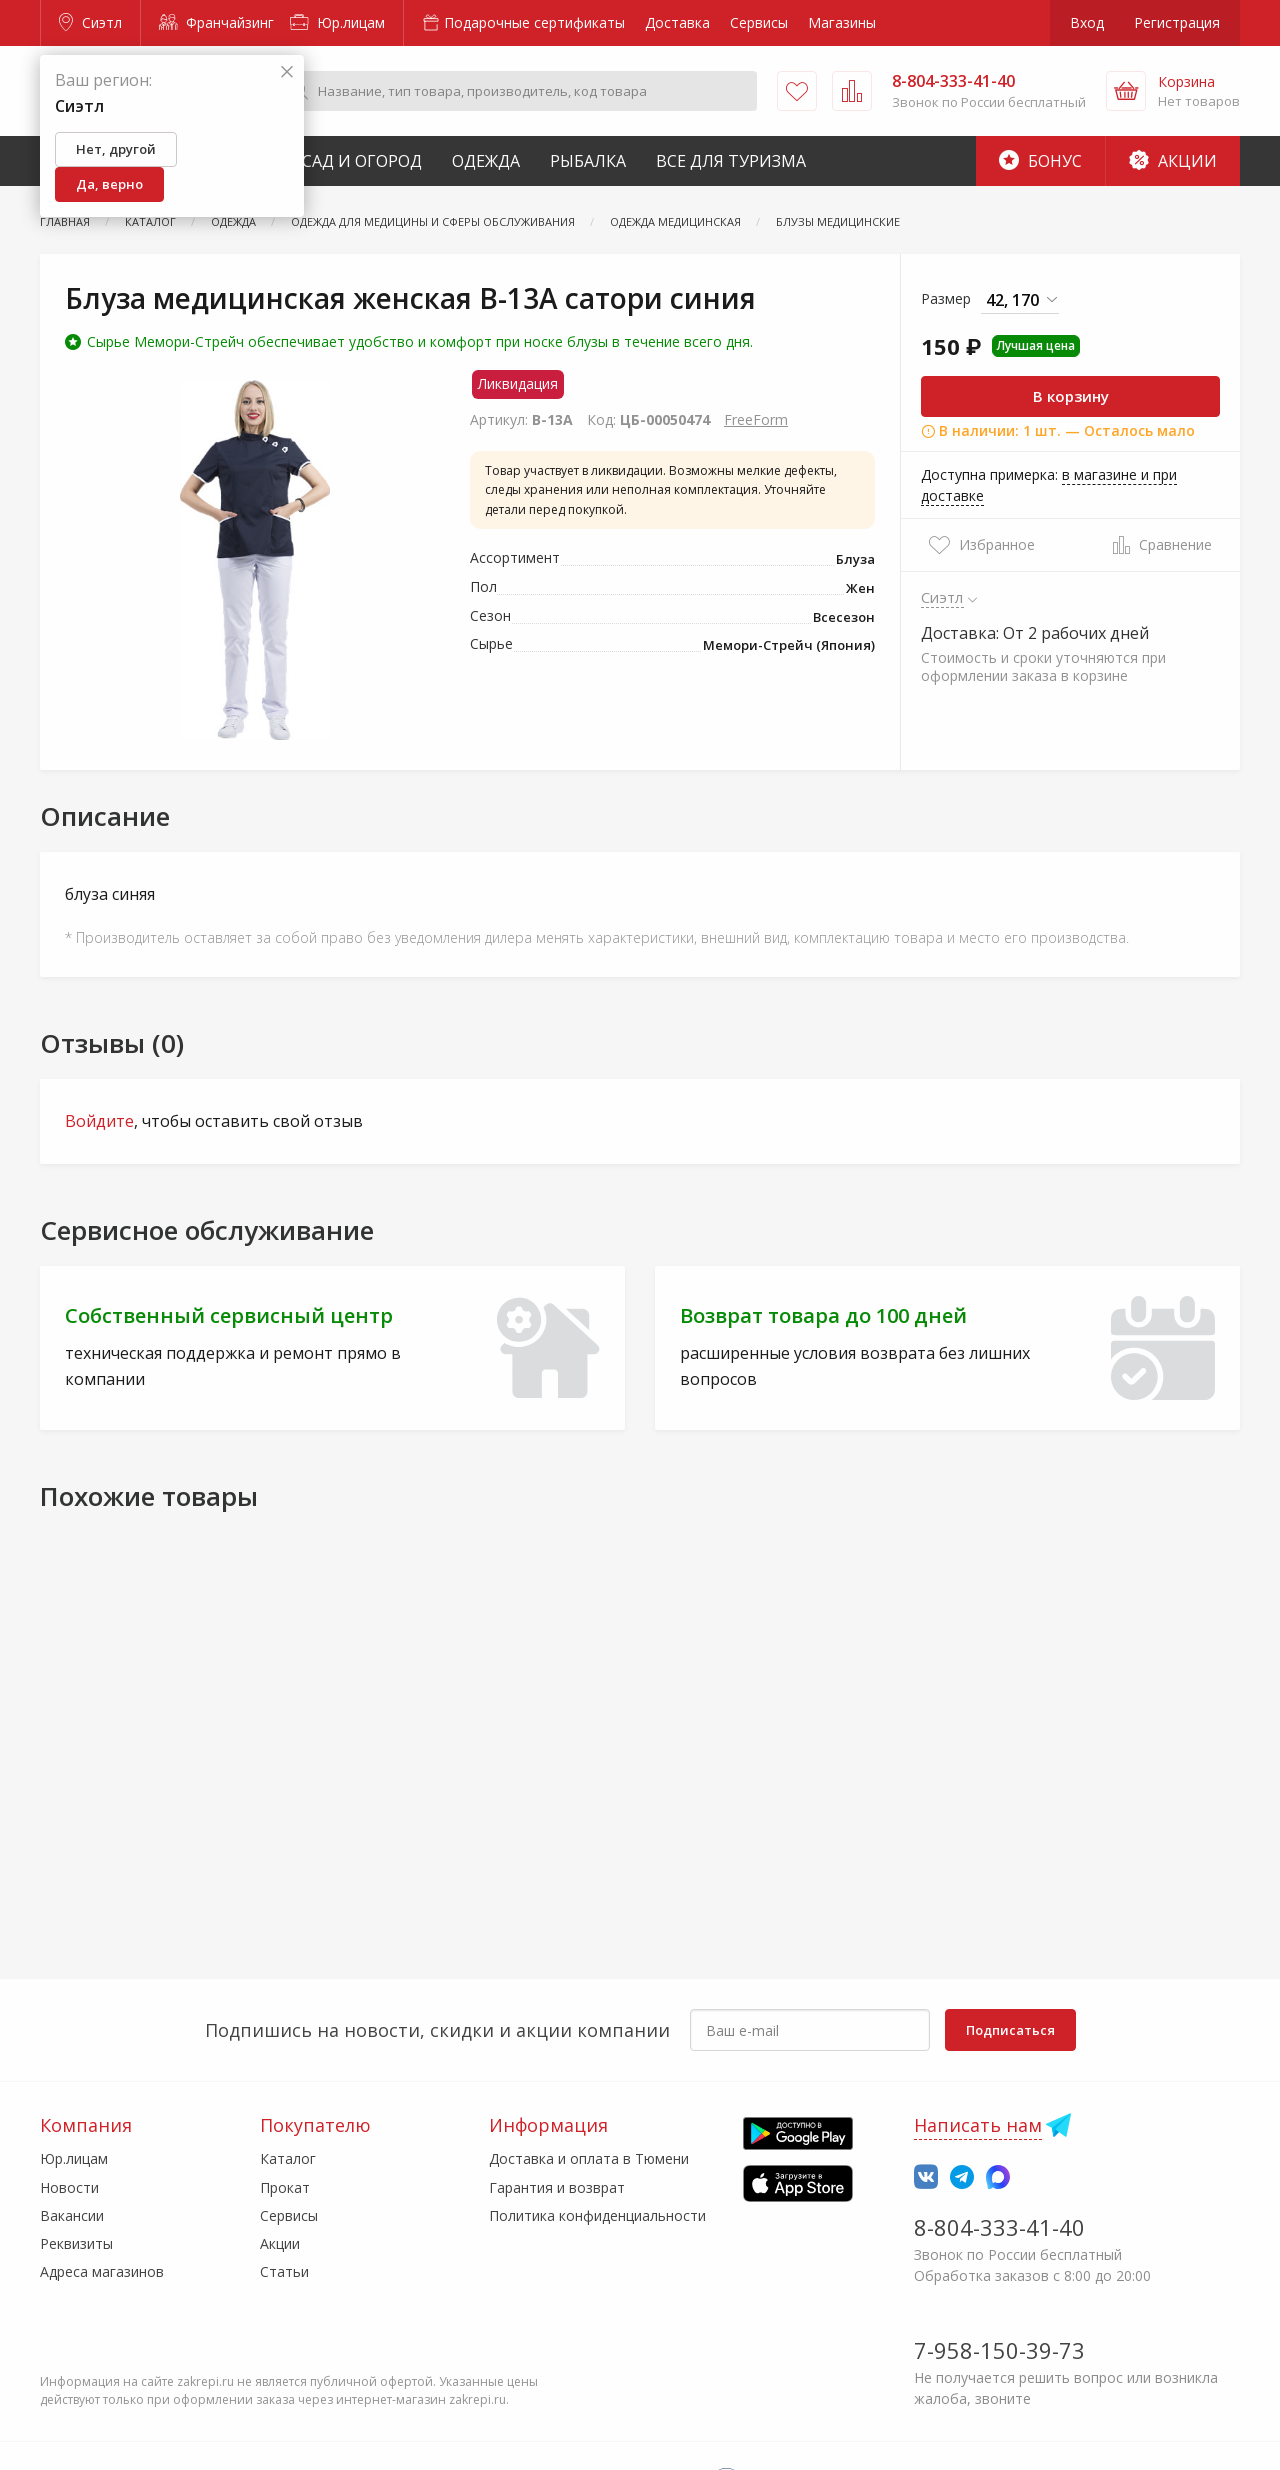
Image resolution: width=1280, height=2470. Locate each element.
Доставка (677, 22)
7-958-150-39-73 (999, 2350)
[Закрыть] (287, 72)
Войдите (99, 1121)
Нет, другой (116, 149)
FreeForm (756, 419)
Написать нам (978, 2125)
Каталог (288, 2158)
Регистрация (1177, 22)
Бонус (1040, 161)
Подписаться (1010, 2030)
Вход (1087, 22)
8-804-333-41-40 (999, 2227)
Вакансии (72, 2215)
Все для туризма (731, 161)
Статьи (284, 2271)
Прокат (285, 2187)
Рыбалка (588, 161)
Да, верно (109, 184)
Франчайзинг (216, 22)
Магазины (842, 22)
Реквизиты (76, 2243)
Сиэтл (90, 22)
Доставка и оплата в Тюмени (589, 2158)
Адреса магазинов (102, 2271)
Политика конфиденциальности (597, 2215)
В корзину (1071, 396)
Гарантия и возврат (557, 2187)
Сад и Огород (362, 161)
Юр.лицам (337, 22)
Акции (1173, 161)
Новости (69, 2187)
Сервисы (759, 22)
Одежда (486, 161)
